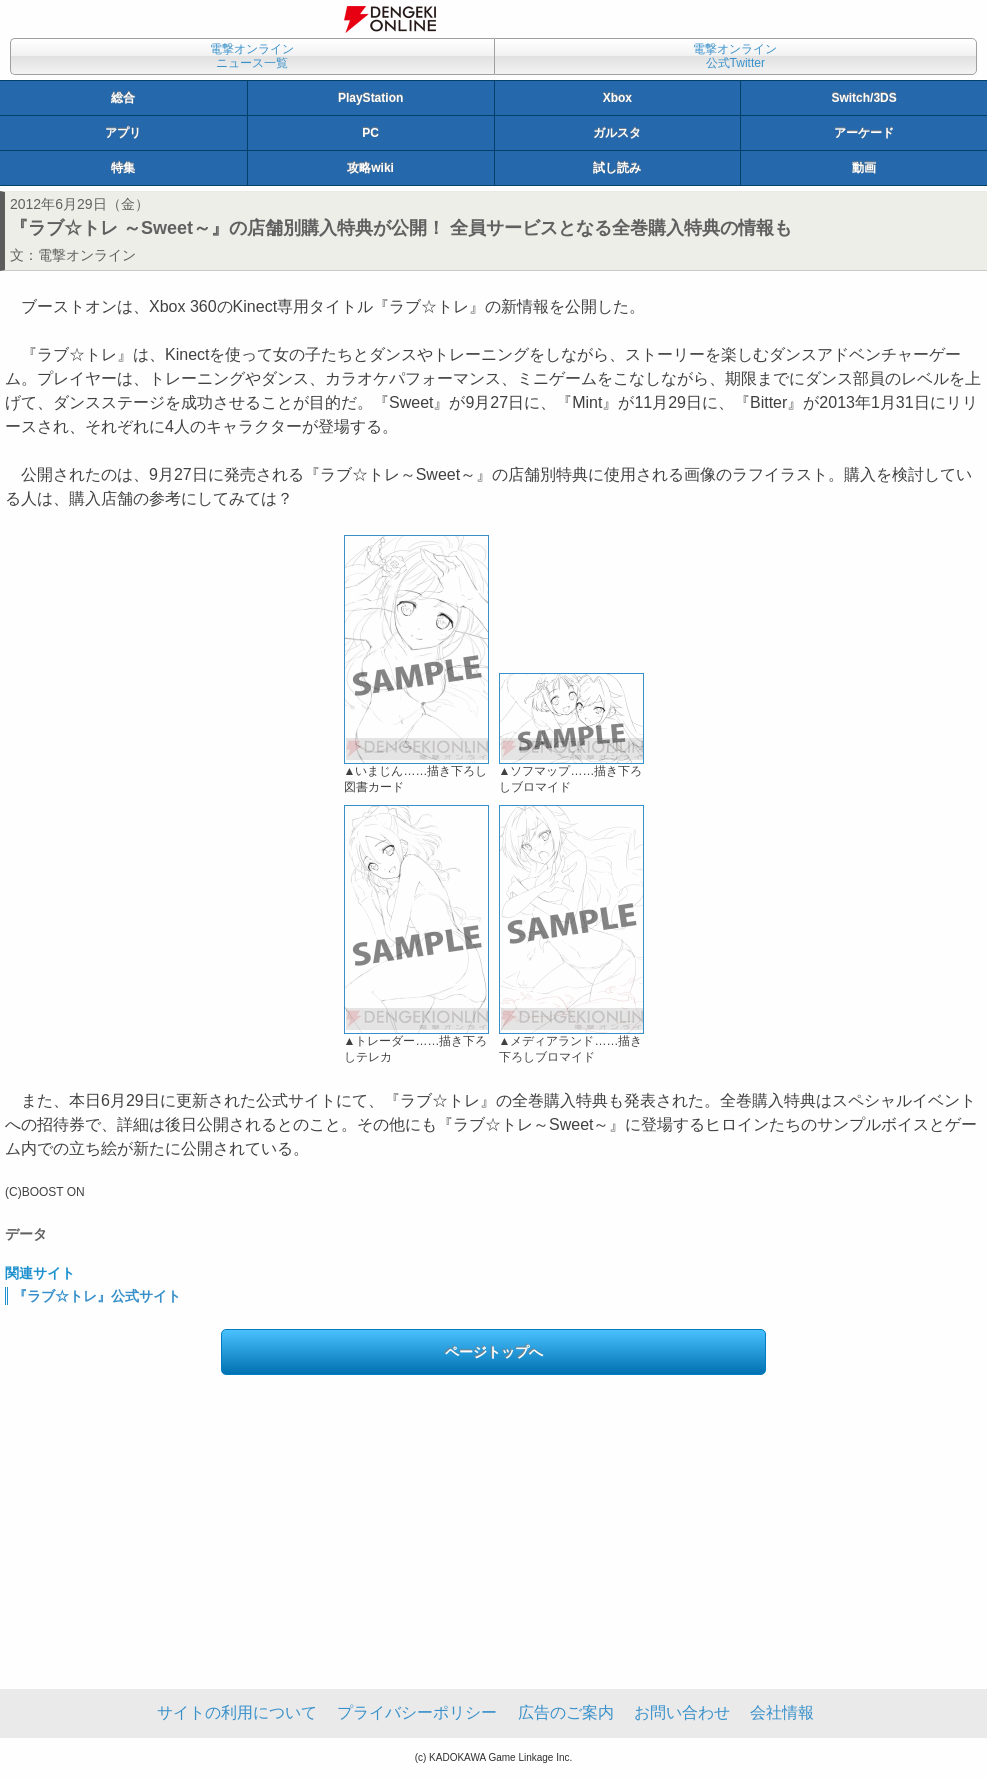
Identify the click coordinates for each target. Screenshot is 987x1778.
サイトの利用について (237, 1712)
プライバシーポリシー (417, 1712)
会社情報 (782, 1712)
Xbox (617, 98)
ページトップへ (494, 1352)
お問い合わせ (682, 1712)
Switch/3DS (863, 98)
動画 (864, 168)
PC (370, 133)
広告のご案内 (566, 1712)
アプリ (123, 133)
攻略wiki (370, 168)
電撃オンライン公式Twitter (735, 56)
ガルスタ (617, 133)
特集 (123, 168)
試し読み (617, 168)
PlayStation (370, 98)
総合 (123, 98)
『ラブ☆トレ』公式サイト (97, 1296)
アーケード (864, 133)
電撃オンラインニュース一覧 (252, 56)
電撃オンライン (87, 255)
